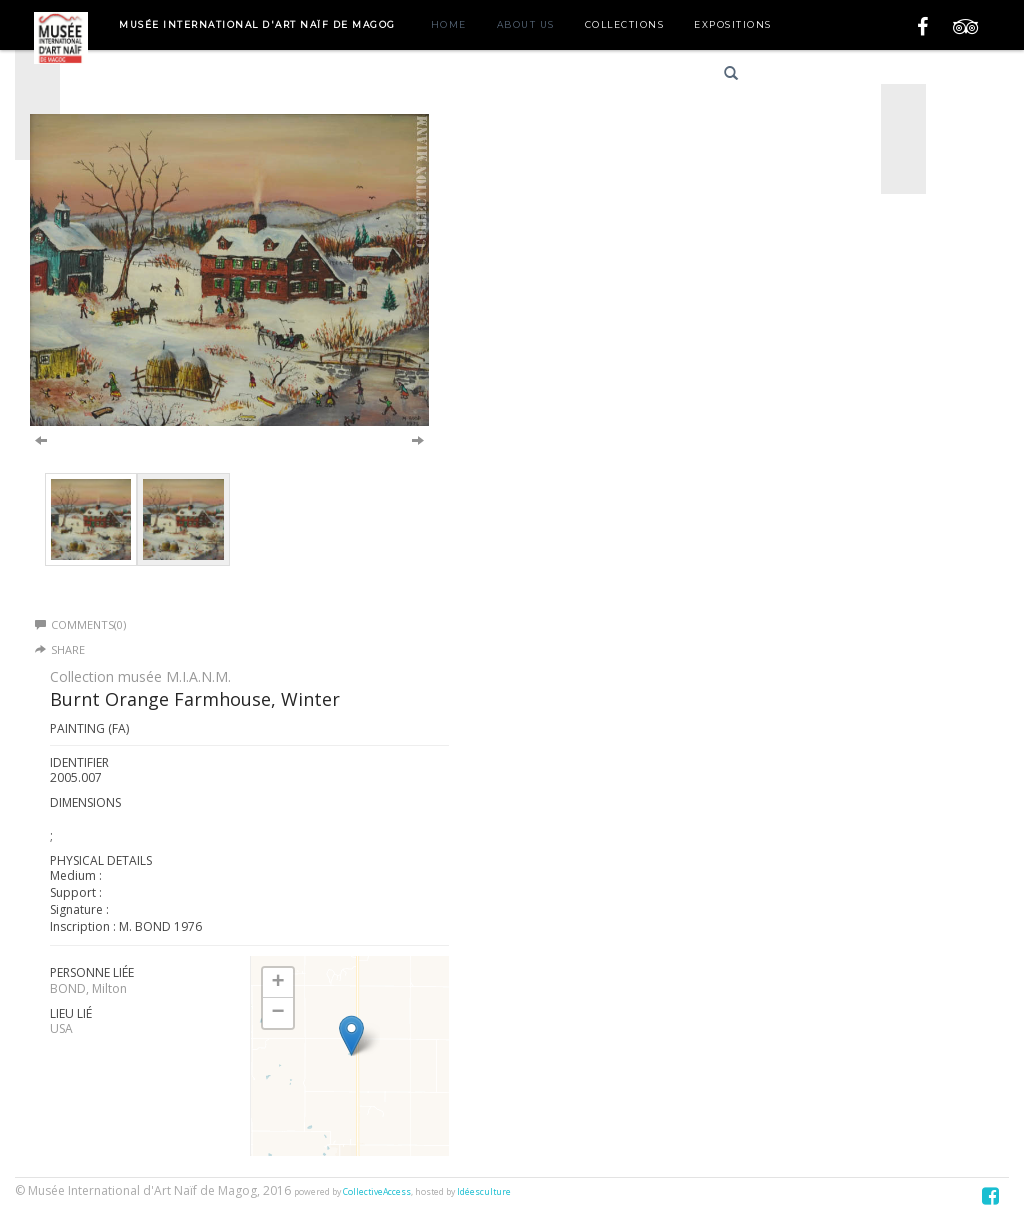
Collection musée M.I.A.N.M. (140, 676)
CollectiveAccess (377, 1192)
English (867, 76)
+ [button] (277, 983)
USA (61, 1028)
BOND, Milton (88, 988)
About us (526, 24)
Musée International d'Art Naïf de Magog (257, 24)
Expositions (733, 24)
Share (68, 649)
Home (449, 24)
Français (796, 76)
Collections (625, 24)
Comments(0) (80, 624)
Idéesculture (484, 1192)
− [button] (277, 1013)
